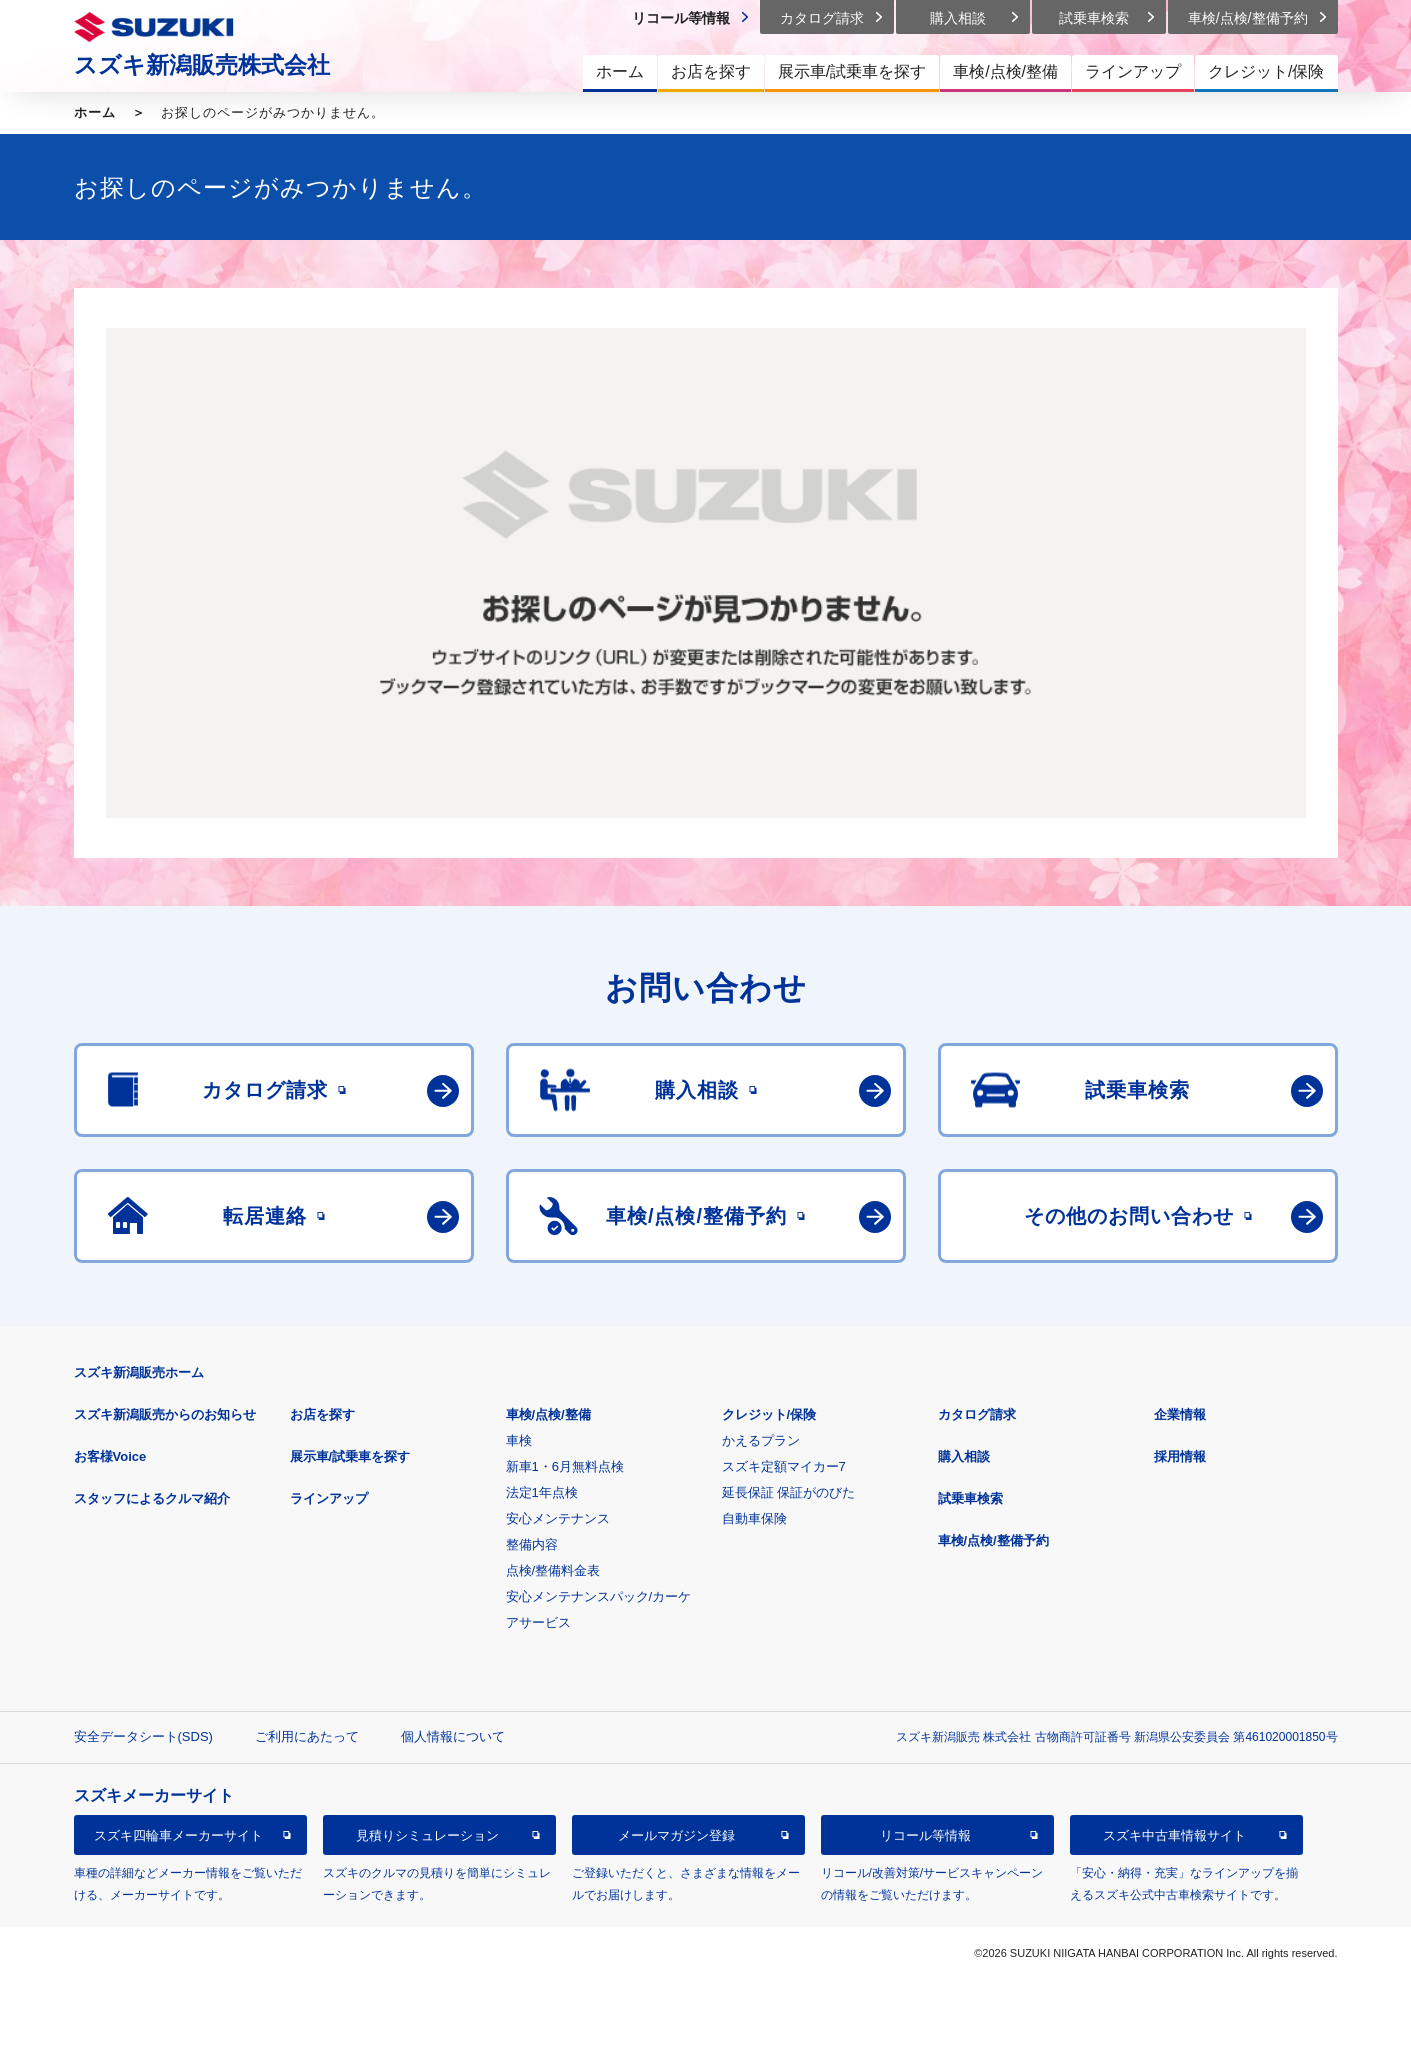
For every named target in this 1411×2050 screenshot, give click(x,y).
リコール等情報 (925, 1835)
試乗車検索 (970, 1498)
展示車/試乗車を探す (350, 1456)
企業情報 (1180, 1414)
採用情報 (1180, 1456)
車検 (519, 1440)
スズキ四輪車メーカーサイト (178, 1835)
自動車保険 (754, 1518)
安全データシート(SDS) (143, 1736)
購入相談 (964, 1456)
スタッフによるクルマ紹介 (152, 1498)
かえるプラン (761, 1440)
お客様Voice (110, 1456)
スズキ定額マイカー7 (784, 1466)
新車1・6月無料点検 (565, 1466)
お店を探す (322, 1414)
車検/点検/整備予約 (993, 1540)
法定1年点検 (542, 1492)
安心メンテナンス (558, 1518)
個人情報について (453, 1736)
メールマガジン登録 (676, 1835)
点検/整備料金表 (553, 1570)
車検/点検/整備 (548, 1414)
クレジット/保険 (769, 1414)
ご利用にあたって (307, 1736)
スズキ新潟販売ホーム (139, 1372)
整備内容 (532, 1544)
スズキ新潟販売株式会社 (202, 65)
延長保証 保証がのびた (789, 1492)
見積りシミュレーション (427, 1835)
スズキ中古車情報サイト (1174, 1835)
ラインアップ (329, 1498)
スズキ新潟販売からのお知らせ (165, 1414)
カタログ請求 (977, 1414)
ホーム (95, 112)
